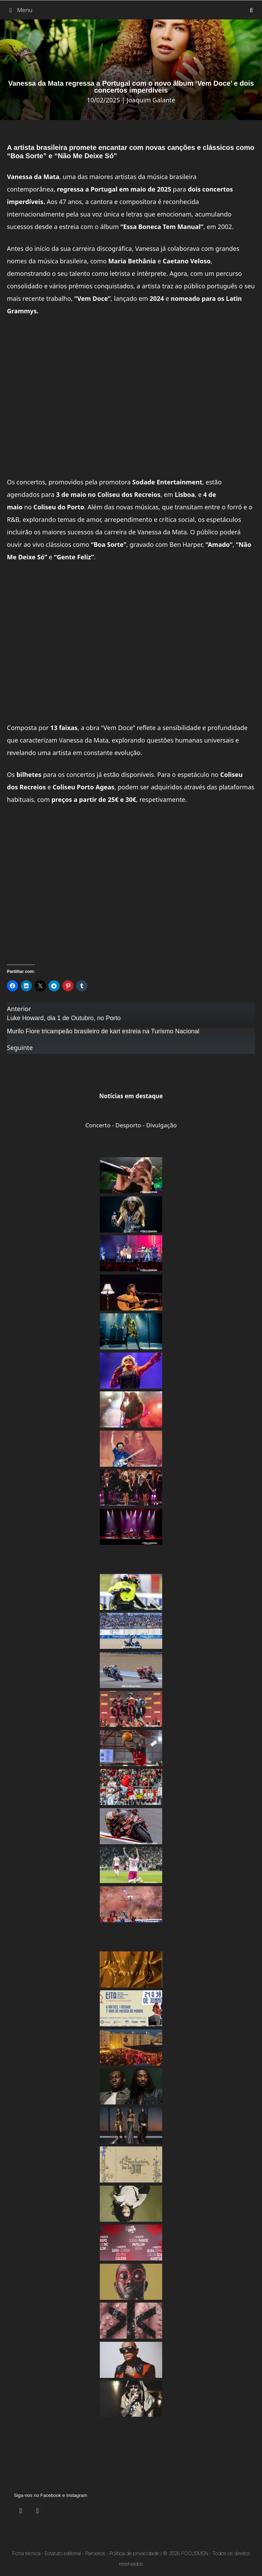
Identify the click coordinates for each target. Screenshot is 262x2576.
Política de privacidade (134, 2553)
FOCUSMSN (194, 2553)
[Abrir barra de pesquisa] (251, 9)
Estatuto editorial (63, 2553)
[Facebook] (21, 2511)
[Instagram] (37, 2511)
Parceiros (95, 2553)
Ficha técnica (26, 2553)
